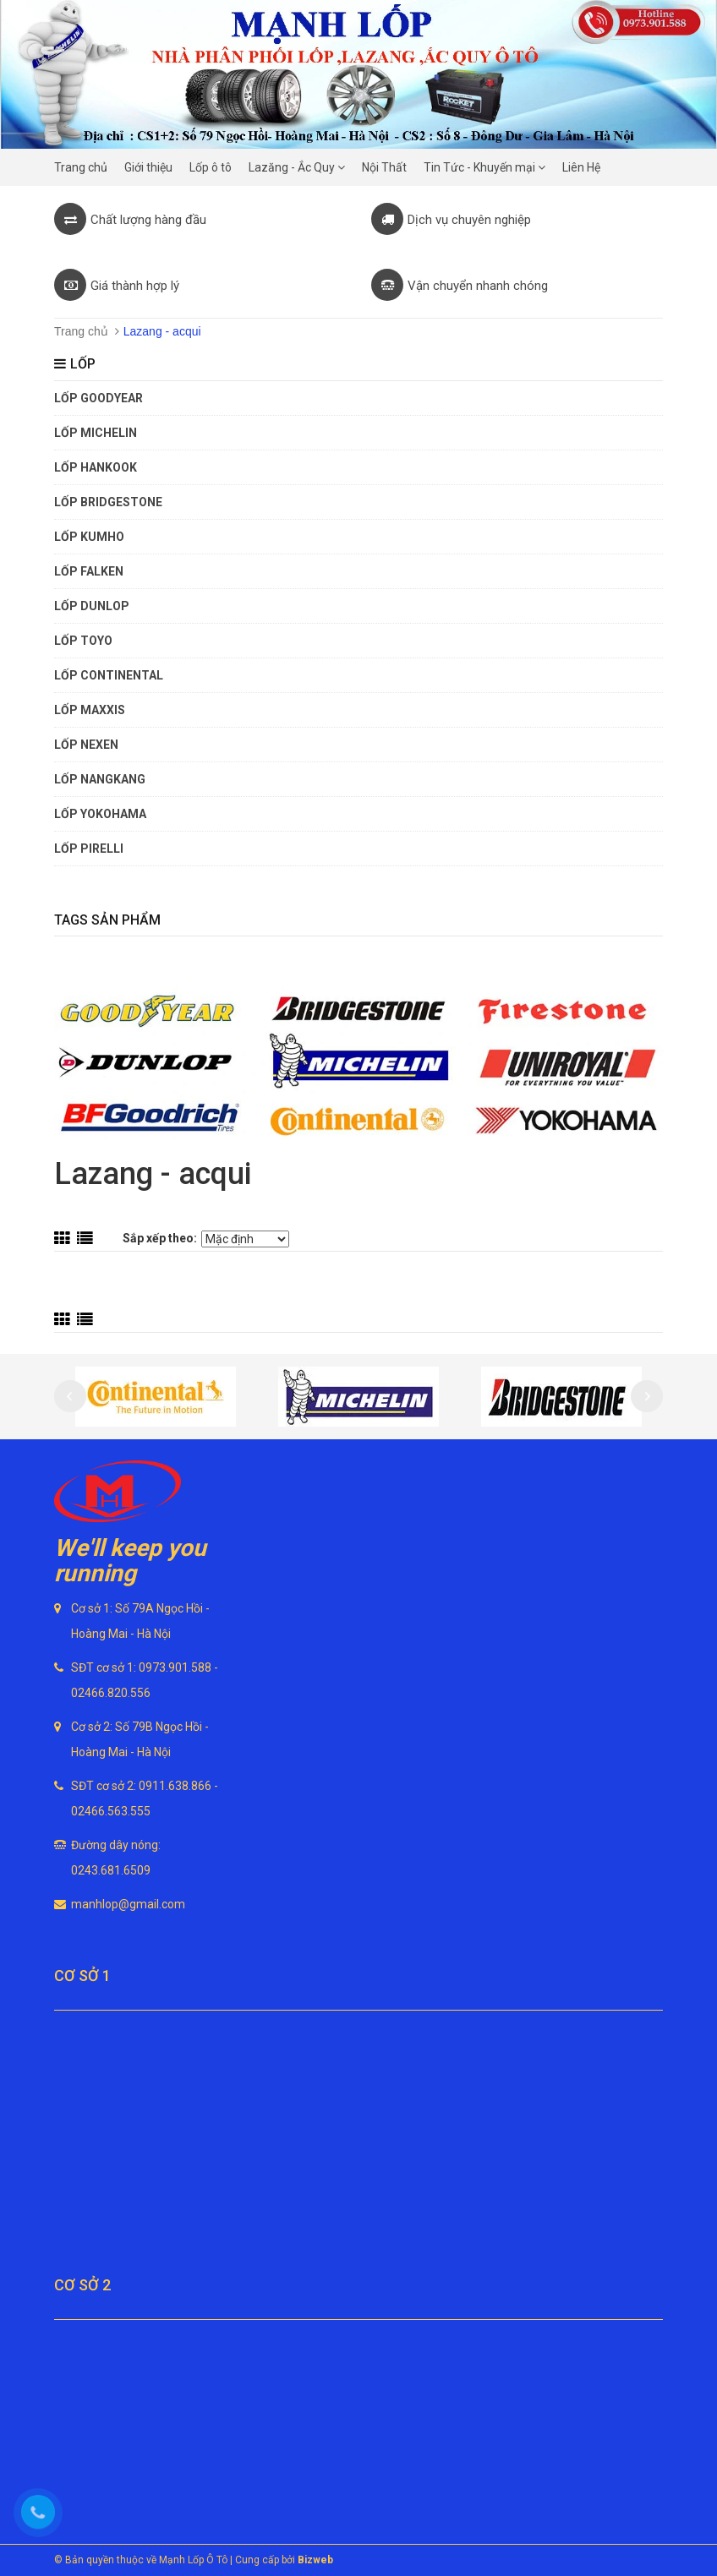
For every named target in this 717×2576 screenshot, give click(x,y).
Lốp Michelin (95, 432)
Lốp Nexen (86, 744)
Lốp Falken (88, 571)
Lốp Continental (108, 675)
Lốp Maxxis (89, 710)
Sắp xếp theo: (160, 1238)
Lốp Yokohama (100, 814)
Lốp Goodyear (98, 398)
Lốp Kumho (89, 536)
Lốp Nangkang (99, 779)
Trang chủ (81, 331)
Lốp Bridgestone (108, 502)
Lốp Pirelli (88, 848)
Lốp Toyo (83, 640)
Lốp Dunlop (91, 606)
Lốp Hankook (95, 467)
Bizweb (315, 2560)
